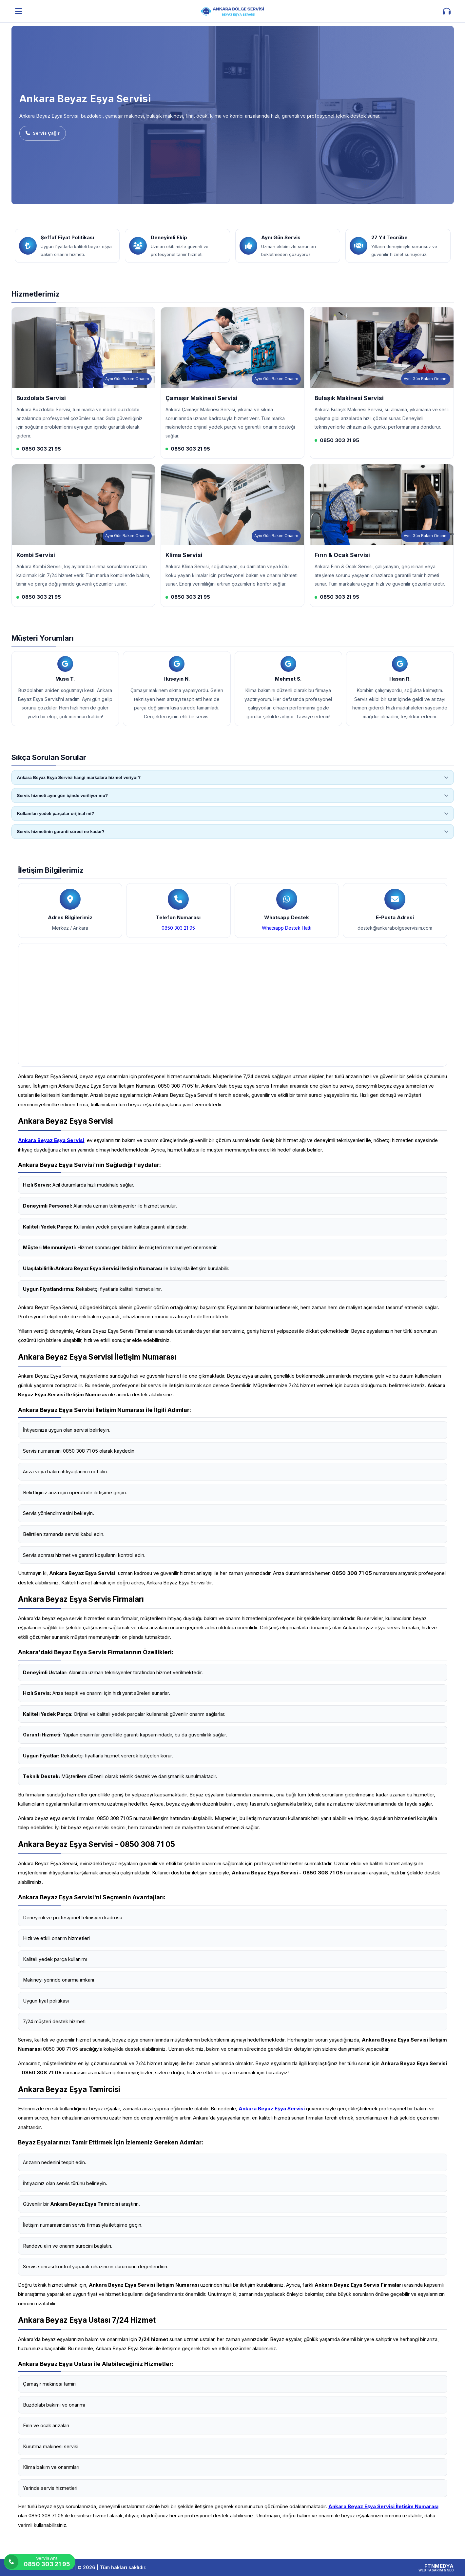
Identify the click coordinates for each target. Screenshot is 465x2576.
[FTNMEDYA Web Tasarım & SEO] (436, 2568)
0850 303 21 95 (178, 928)
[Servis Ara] (39, 2562)
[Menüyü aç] (18, 11)
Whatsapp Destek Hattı (286, 928)
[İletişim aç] (446, 11)
